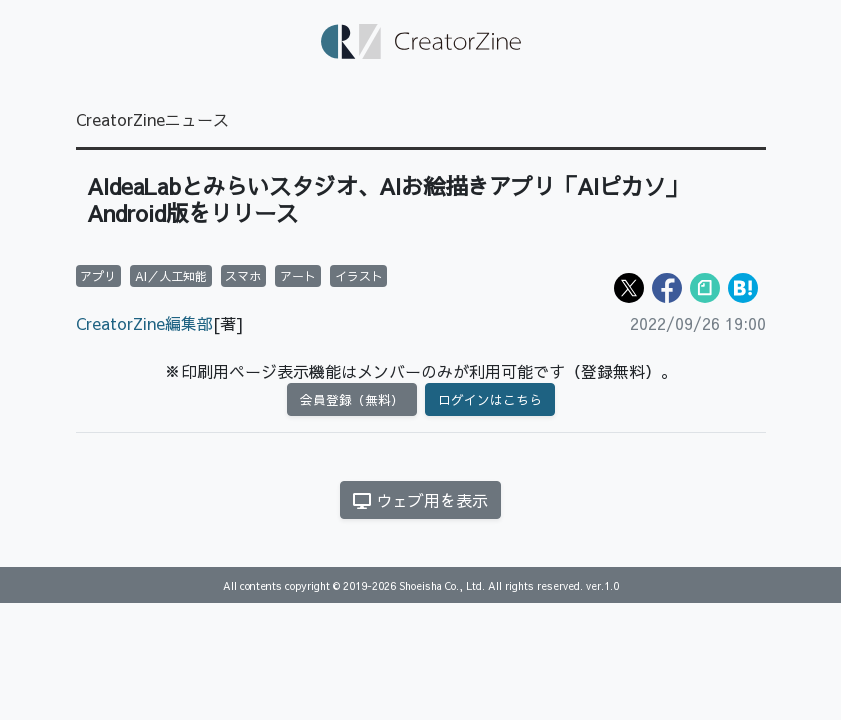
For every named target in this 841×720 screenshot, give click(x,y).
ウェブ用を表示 (420, 500)
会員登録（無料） (352, 399)
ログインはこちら (490, 399)
